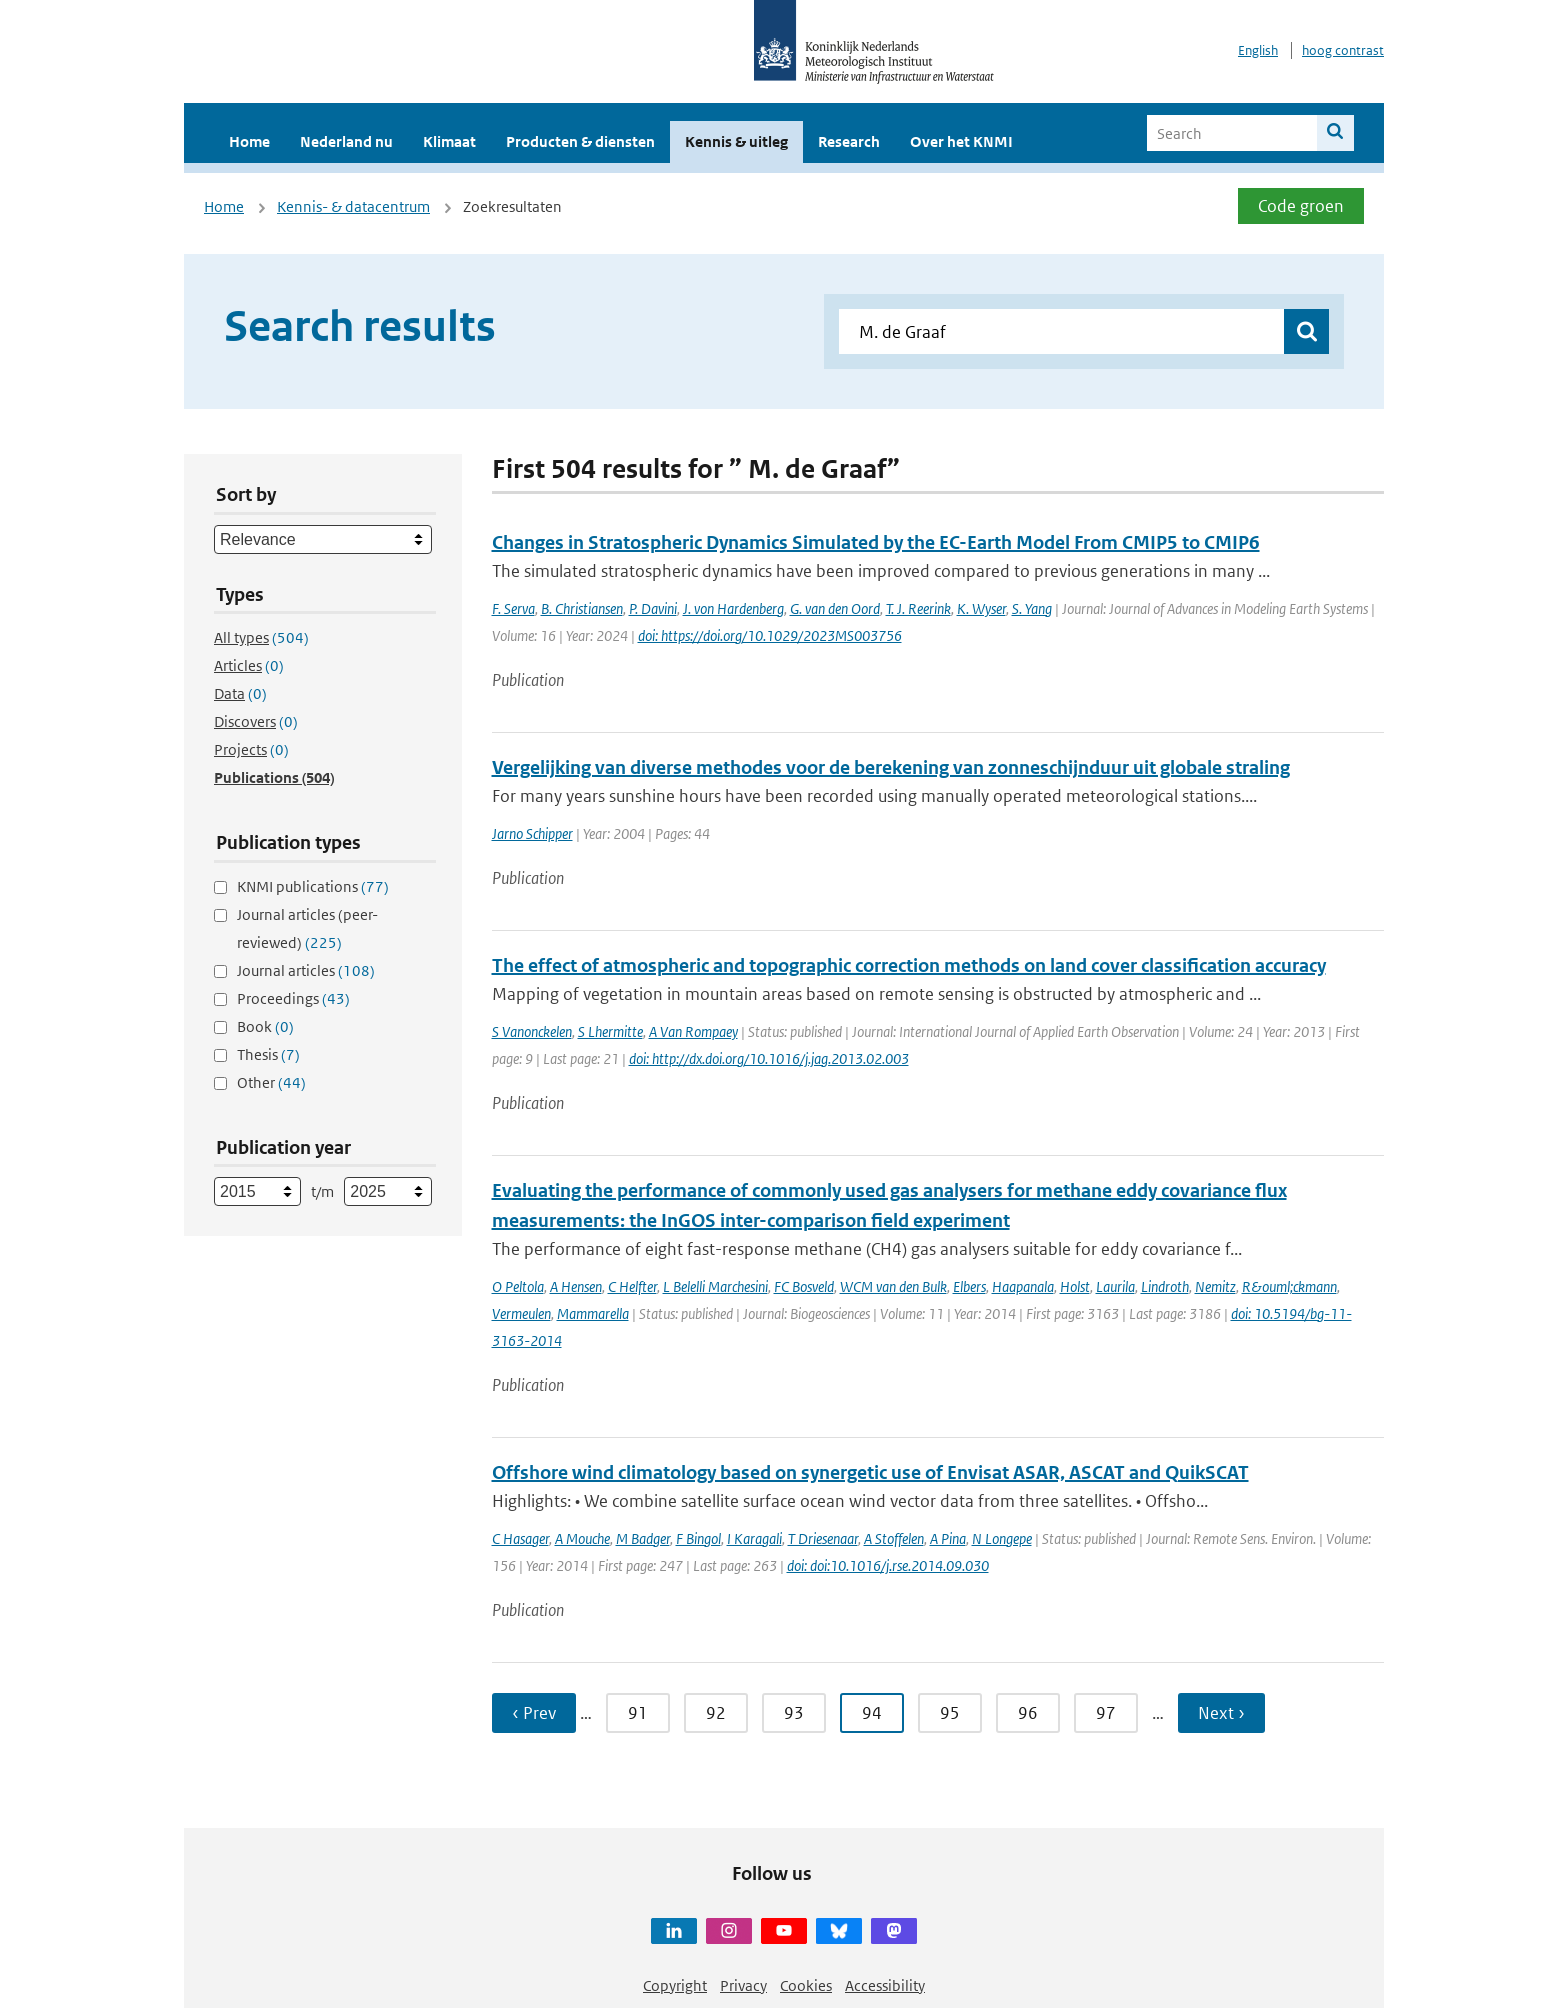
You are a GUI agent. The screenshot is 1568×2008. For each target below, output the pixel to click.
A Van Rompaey (693, 1031)
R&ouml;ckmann (1289, 1286)
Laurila (1115, 1286)
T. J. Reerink (918, 608)
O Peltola (518, 1286)
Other (271, 1082)
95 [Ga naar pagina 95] (950, 1713)
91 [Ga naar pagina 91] (638, 1713)
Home (249, 141)
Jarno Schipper (532, 833)
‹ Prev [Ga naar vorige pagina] (534, 1713)
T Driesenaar (823, 1538)
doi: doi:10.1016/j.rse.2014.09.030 (888, 1565)
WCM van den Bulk (893, 1286)
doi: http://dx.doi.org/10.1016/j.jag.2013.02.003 (769, 1058)
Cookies (806, 1985)
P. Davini (653, 608)
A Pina (948, 1538)
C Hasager (520, 1538)
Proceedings (293, 998)
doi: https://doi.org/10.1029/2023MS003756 (770, 635)
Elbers (969, 1286)
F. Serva (513, 608)
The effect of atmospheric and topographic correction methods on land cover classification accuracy (909, 965)
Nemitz (1215, 1286)
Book (265, 1026)
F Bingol (698, 1538)
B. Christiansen (582, 608)
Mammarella (593, 1313)
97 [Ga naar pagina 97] (1106, 1713)
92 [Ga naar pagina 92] (716, 1713)
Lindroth (1165, 1286)
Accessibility (885, 1985)
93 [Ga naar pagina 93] (794, 1713)
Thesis (268, 1054)
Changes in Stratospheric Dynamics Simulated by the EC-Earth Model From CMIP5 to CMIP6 (876, 542)
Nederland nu (346, 141)
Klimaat (449, 141)
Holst (1075, 1286)
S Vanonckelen (532, 1031)
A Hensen (576, 1286)
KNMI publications (313, 886)
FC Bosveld (804, 1286)
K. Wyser (981, 608)
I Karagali (754, 1538)
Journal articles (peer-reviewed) (307, 928)
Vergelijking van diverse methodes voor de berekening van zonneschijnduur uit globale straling (891, 767)
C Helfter (632, 1286)
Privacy (743, 1985)
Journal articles (306, 970)
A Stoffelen (894, 1538)
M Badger (643, 1538)
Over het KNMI (961, 141)
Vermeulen (521, 1313)
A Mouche (582, 1538)
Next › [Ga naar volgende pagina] (1221, 1713)
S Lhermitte (610, 1031)
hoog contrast (1343, 50)
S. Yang (1032, 608)
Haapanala (1023, 1286)
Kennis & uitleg (736, 141)
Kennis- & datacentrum (353, 206)
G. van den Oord (835, 608)
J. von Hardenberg (733, 608)
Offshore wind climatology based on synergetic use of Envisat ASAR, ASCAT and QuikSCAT (870, 1472)
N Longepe (1002, 1538)
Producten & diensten (580, 141)
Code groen (1301, 206)
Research (849, 141)
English (1258, 50)
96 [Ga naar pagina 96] (1028, 1713)
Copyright (675, 1985)
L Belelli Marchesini (715, 1286)
